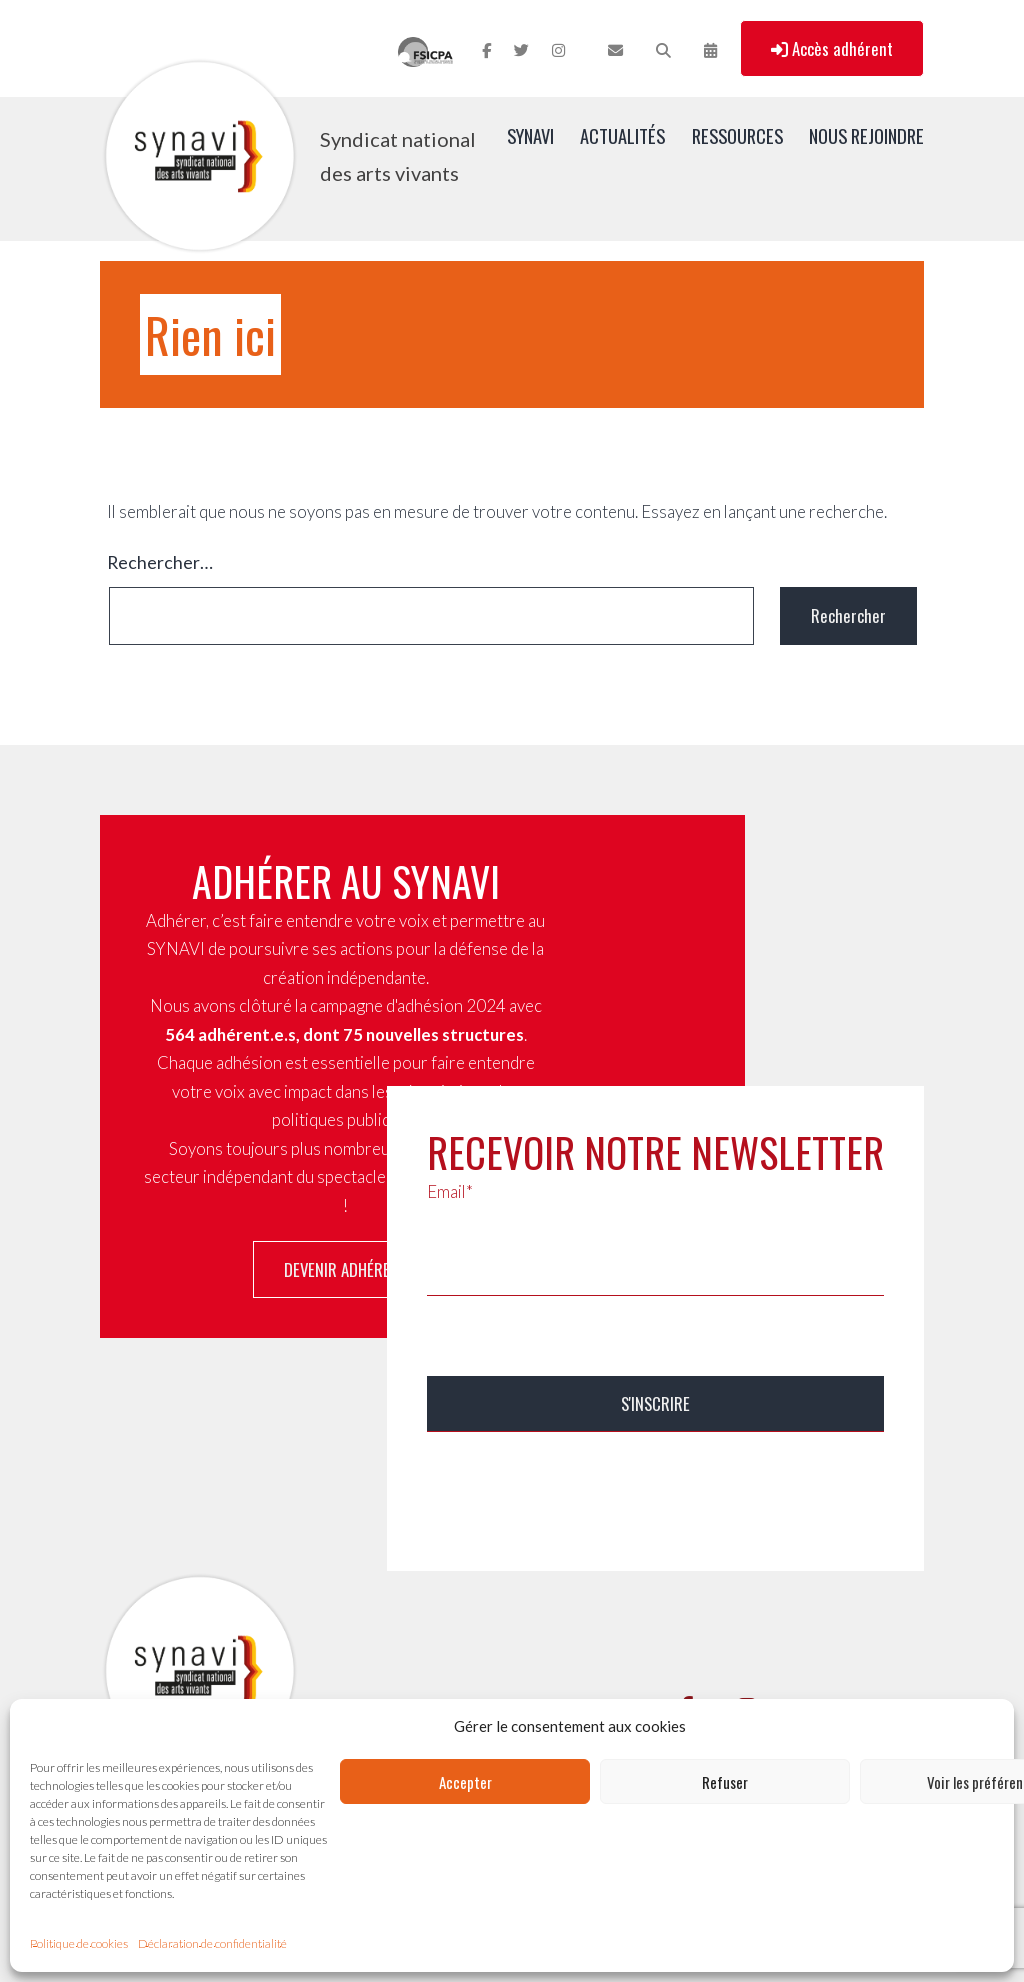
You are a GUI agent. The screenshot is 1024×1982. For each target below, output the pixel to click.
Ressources (737, 135)
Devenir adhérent (345, 1269)
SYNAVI (530, 135)
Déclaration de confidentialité (212, 1943)
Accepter (465, 1782)
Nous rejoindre (866, 135)
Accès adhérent (832, 48)
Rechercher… (160, 562)
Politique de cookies (79, 1943)
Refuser (725, 1782)
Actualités (622, 135)
